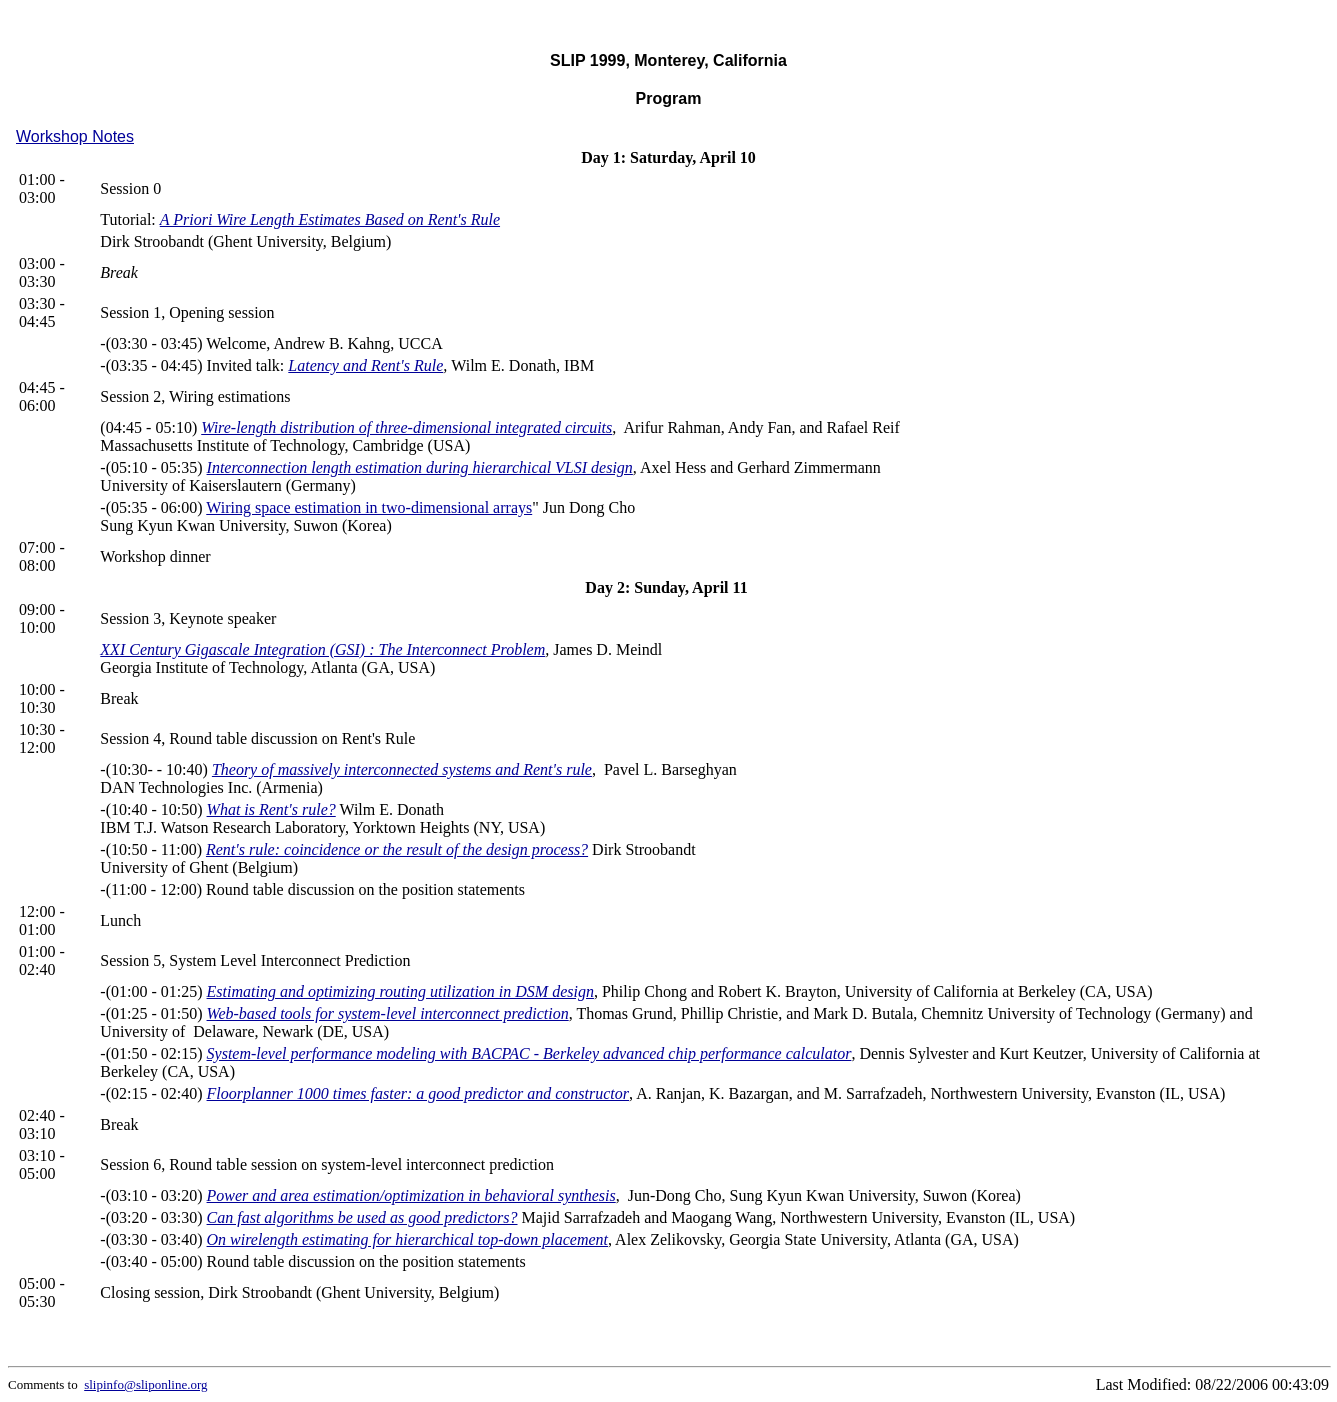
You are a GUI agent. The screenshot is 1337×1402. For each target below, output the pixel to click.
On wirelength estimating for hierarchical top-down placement (407, 1239)
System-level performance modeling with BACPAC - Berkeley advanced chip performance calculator (529, 1053)
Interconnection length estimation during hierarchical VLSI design (420, 467)
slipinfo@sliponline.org (145, 1384)
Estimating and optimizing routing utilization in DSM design (400, 991)
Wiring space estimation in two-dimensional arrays (369, 507)
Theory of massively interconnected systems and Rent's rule (402, 769)
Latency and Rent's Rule (365, 365)
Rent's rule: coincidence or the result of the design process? (397, 849)
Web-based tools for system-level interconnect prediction (388, 1013)
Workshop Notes (75, 136)
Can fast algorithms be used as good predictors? (362, 1217)
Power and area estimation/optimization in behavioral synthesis (411, 1195)
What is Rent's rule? (271, 809)
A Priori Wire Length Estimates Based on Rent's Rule (330, 219)
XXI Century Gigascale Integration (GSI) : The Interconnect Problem (322, 649)
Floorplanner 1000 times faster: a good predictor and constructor (418, 1093)
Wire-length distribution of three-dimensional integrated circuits (406, 427)
